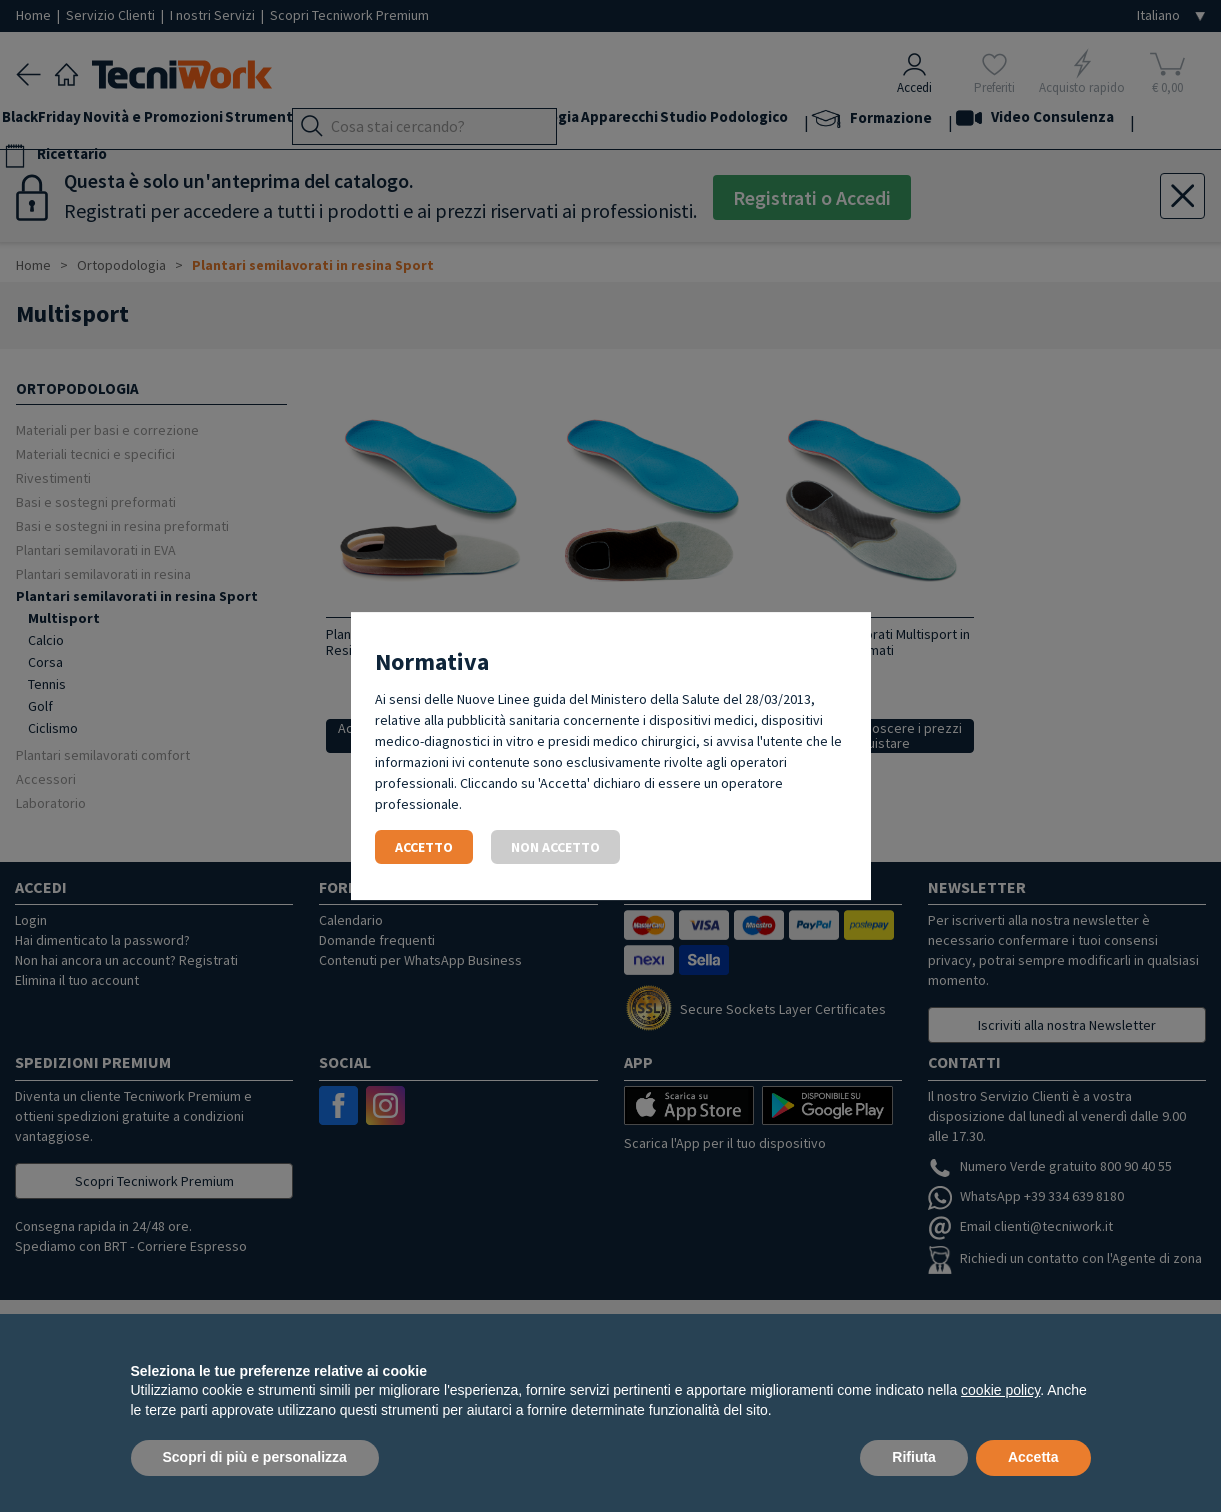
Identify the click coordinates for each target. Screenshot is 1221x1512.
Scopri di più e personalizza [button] (255, 1457)
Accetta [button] (1033, 1457)
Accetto (424, 847)
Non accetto (555, 847)
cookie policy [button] (1000, 1390)
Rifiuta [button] (914, 1457)
